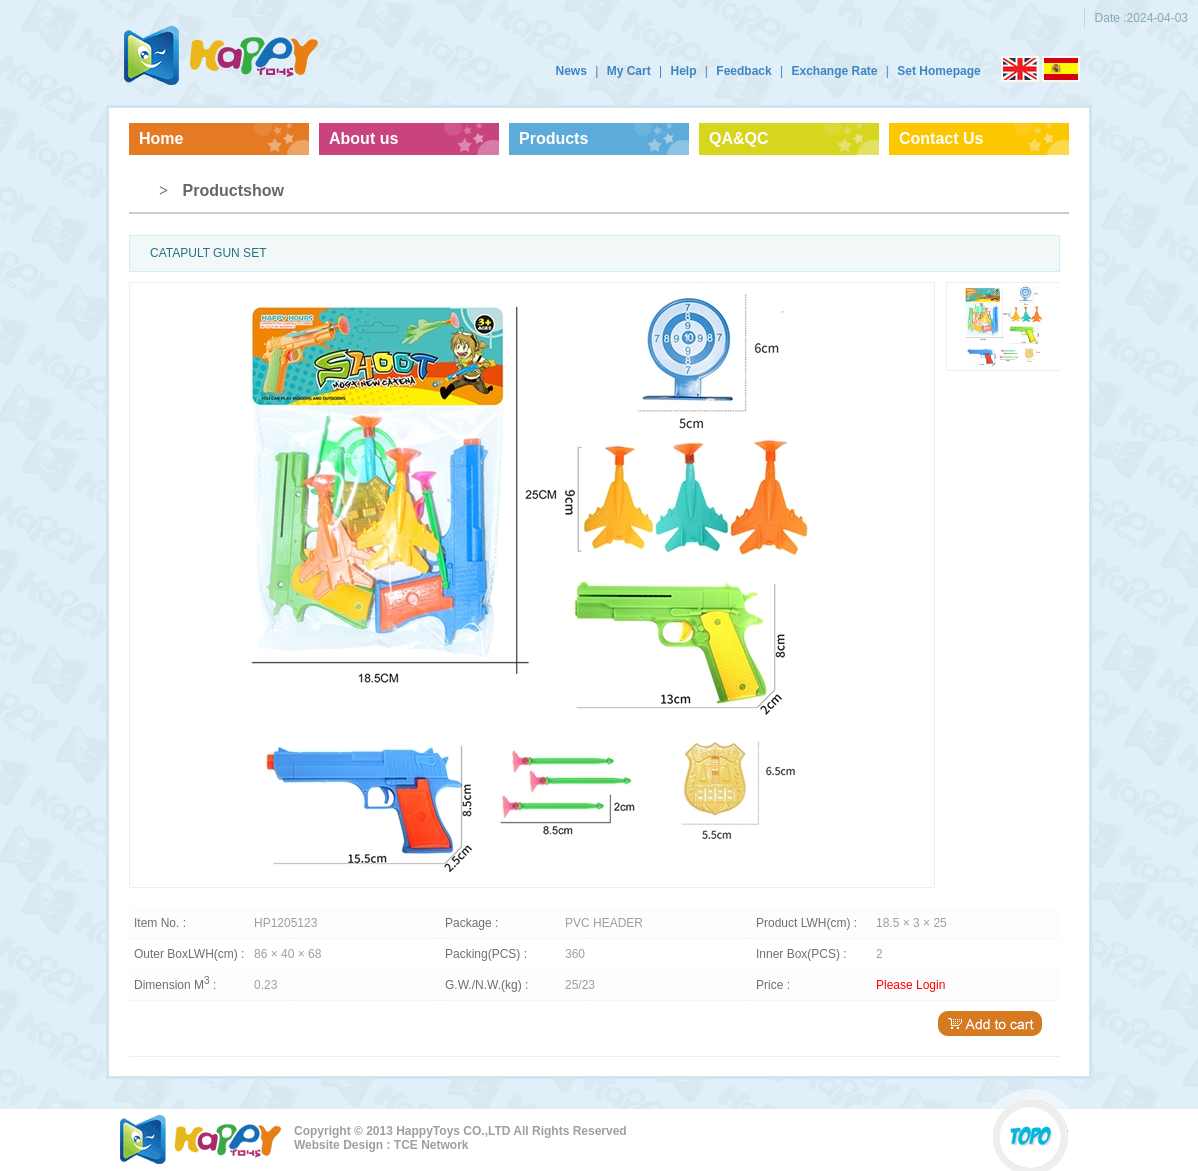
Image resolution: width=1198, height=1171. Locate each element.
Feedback (743, 71)
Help (683, 71)
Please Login (910, 985)
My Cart (629, 71)
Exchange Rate (834, 71)
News (571, 71)
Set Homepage (938, 71)
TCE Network (431, 1145)
